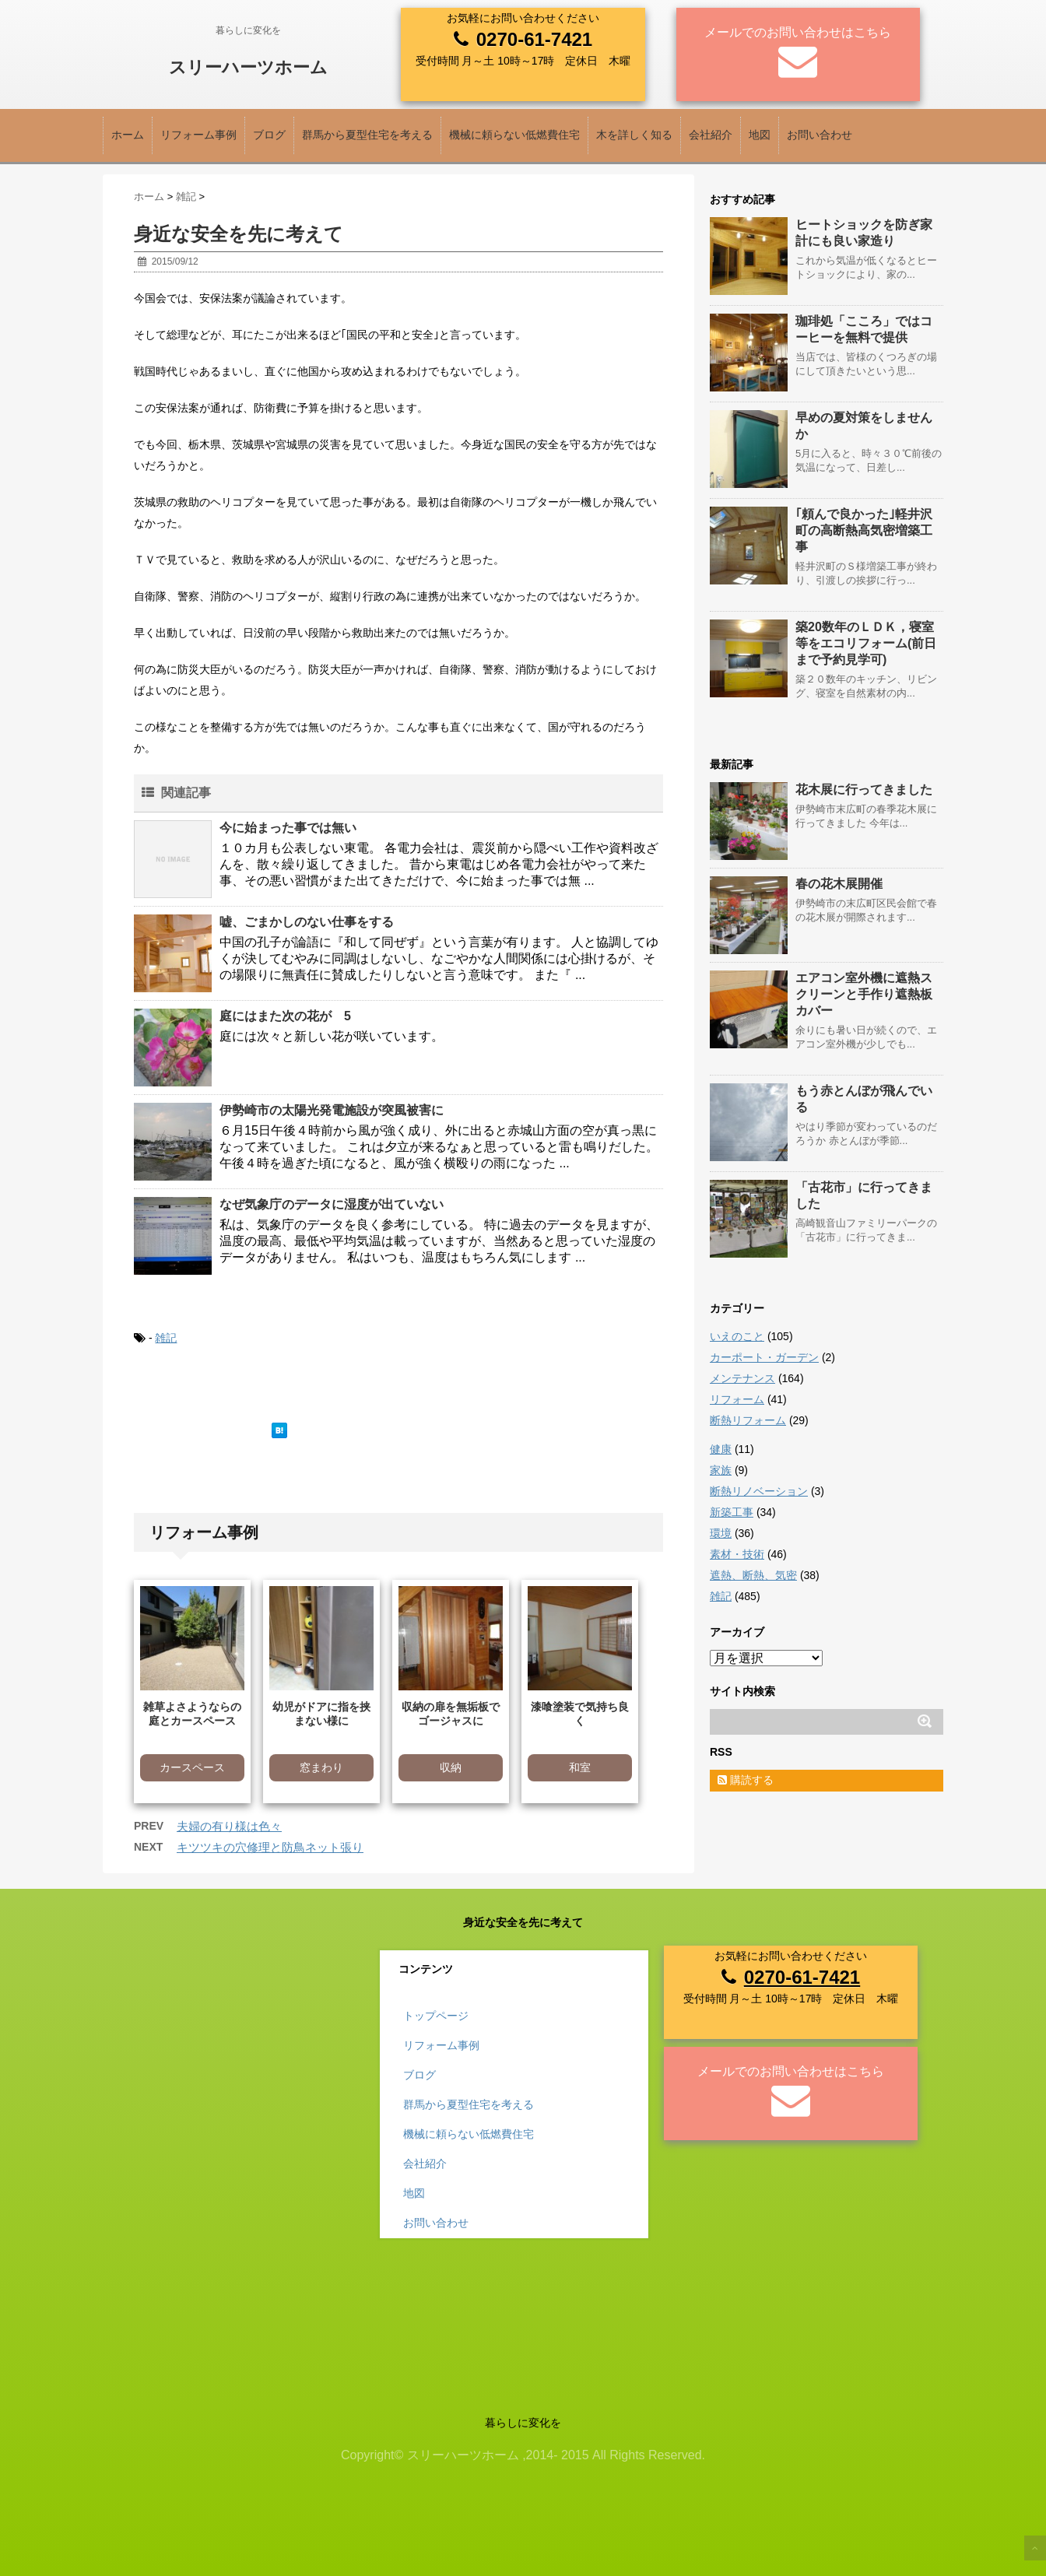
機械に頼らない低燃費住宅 (514, 134)
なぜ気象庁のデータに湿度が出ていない (331, 1204)
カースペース (192, 1767)
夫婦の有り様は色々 (229, 1826)
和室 (580, 1767)
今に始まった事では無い (287, 827)
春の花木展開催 (839, 883)
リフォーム (737, 1399)
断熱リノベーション (759, 1491)
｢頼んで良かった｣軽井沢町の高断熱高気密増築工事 (863, 530)
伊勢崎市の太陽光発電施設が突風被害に (331, 1110)
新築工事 (731, 1512)
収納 (451, 1767)
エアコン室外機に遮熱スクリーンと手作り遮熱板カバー (863, 994)
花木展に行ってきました (863, 789)
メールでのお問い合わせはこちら (797, 32)
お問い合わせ (819, 134)
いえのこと (737, 1336)
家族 (721, 1470)
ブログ (269, 134)
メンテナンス (742, 1378)
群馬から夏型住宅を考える (367, 134)
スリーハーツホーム (248, 67)
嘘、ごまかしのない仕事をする (306, 921)
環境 (721, 1533)
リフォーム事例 (198, 134)
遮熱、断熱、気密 (753, 1575)
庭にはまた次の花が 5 (285, 1016)
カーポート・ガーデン (764, 1357)
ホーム (127, 134)
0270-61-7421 (534, 39)
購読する (746, 1780)
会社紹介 (710, 134)
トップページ (436, 2015)
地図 (759, 134)
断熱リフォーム (748, 1420)
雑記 (166, 1338)
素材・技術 (737, 1554)
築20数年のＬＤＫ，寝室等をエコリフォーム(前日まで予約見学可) (865, 643)
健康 (721, 1449)
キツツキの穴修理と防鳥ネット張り (270, 1847)
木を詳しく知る (634, 134)
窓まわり (321, 1767)
